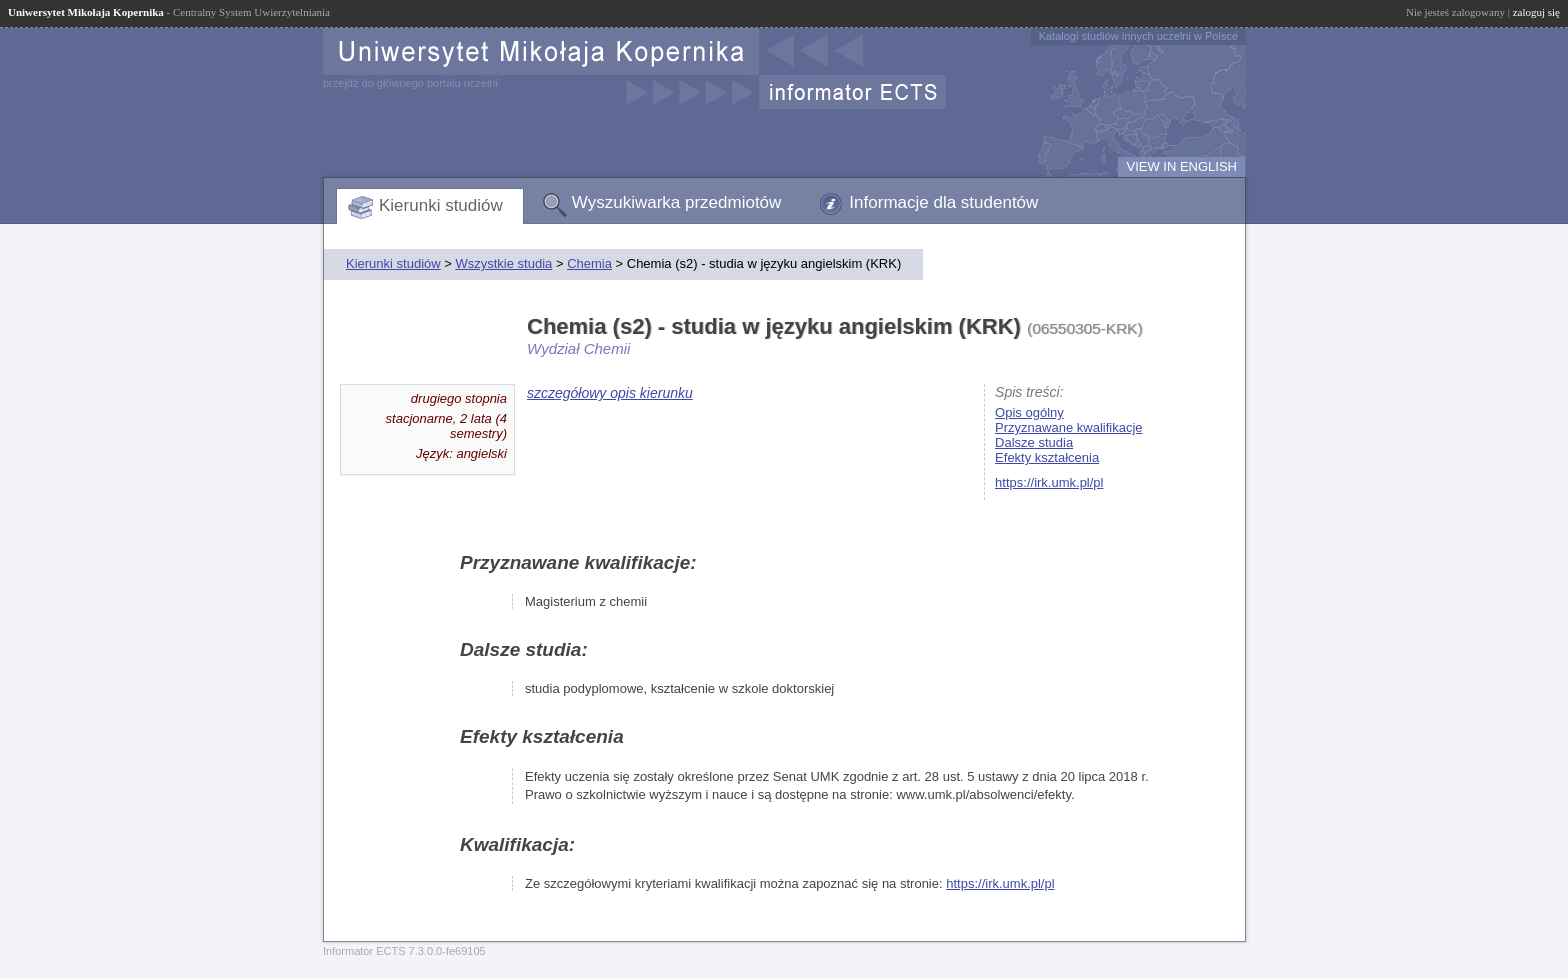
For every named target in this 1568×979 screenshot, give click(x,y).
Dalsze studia (1034, 442)
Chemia (589, 263)
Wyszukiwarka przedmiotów (677, 202)
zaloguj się (1536, 12)
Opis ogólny (1029, 412)
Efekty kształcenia (1047, 457)
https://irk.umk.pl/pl (1049, 482)
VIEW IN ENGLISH (1181, 166)
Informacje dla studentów (943, 202)
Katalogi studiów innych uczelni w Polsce (1138, 36)
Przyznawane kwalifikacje (1068, 427)
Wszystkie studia (503, 263)
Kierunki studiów (441, 205)
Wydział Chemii (578, 348)
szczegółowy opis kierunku (610, 393)
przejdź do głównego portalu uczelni (410, 83)
